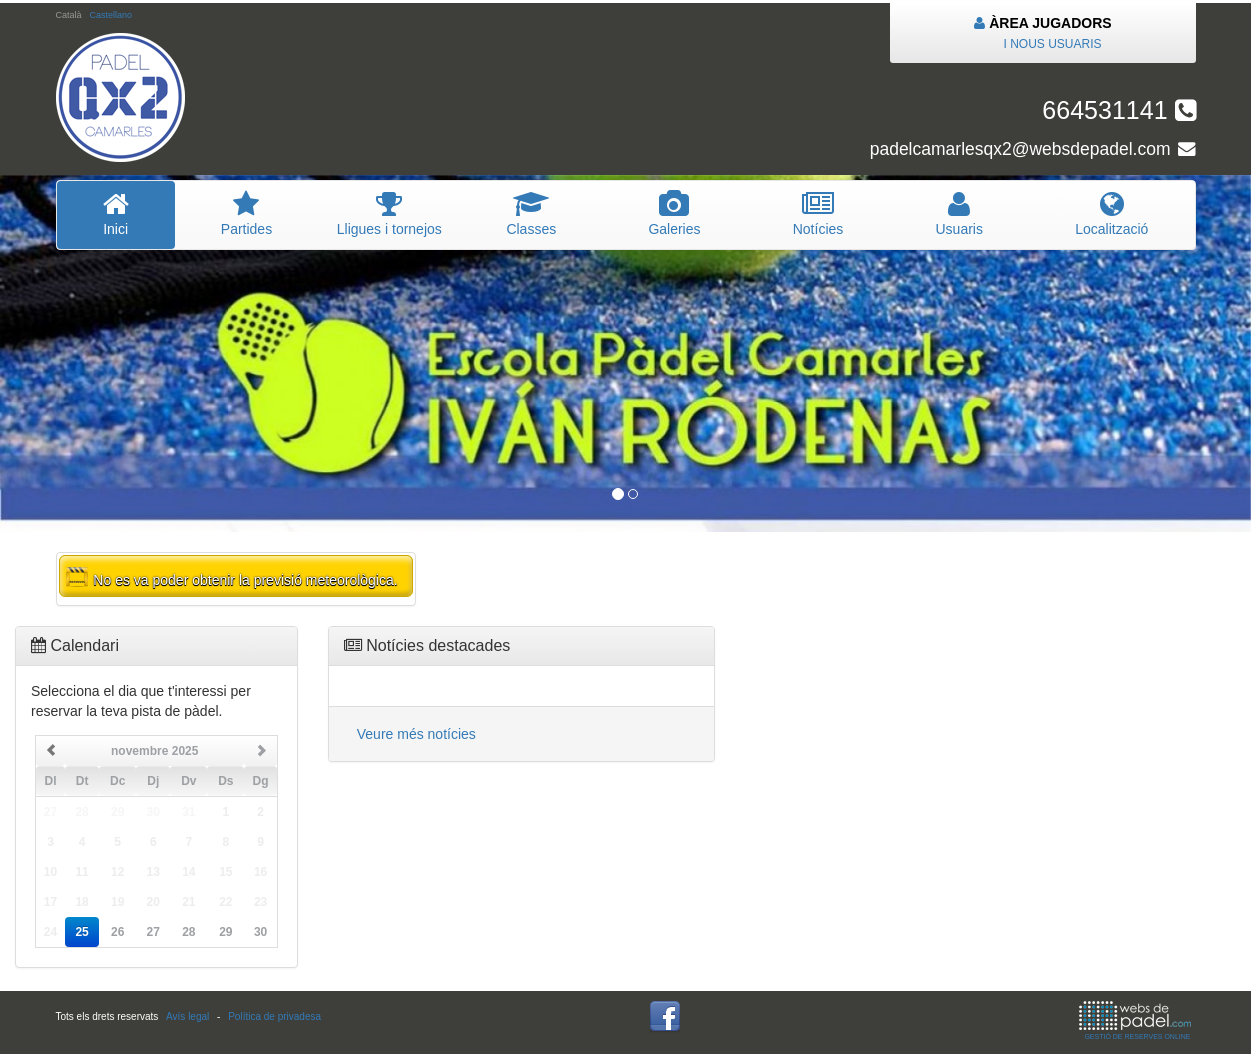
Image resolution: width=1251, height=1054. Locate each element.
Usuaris (959, 214)
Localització (1111, 214)
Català (69, 15)
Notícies (818, 214)
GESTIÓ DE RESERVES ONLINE (1135, 1020)
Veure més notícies (416, 734)
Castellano (110, 15)
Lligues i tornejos (389, 214)
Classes (531, 214)
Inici (116, 214)
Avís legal (187, 1016)
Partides (247, 214)
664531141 (1118, 110)
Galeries (674, 214)
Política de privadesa (274, 1016)
